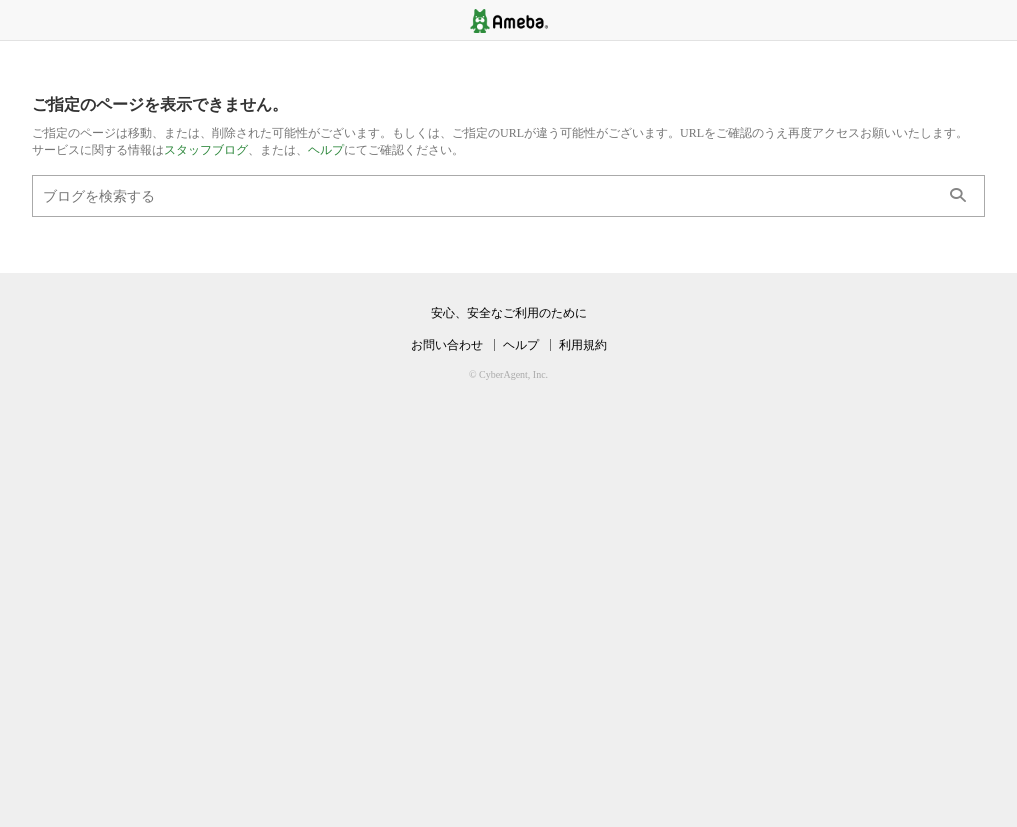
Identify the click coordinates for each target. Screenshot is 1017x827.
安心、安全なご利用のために (509, 313)
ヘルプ (326, 150)
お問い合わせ (447, 345)
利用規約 (583, 345)
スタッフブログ (206, 150)
